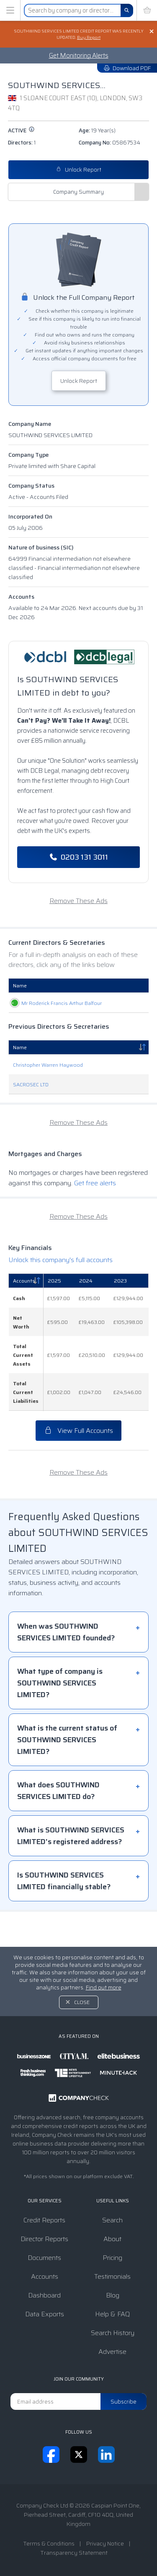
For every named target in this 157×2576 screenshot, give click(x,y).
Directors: (22, 142)
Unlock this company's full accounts (60, 1295)
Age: (97, 130)
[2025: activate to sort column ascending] (59, 1315)
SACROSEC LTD (31, 1120)
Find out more (103, 1987)
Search (112, 2220)
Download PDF (127, 68)
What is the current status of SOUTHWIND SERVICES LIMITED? (67, 1774)
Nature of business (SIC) (41, 547)
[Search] (127, 10)
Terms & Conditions (49, 2543)
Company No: (109, 142)
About (112, 2239)
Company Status (31, 485)
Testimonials (112, 2276)
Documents (44, 2257)
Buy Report (88, 37)
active (21, 130)
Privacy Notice (105, 2543)
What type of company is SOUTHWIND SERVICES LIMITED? (60, 1718)
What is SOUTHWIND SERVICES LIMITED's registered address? (70, 1871)
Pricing (112, 2257)
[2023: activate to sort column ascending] (129, 1315)
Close (82, 2002)
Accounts (21, 596)
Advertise (112, 2351)
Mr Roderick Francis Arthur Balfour (23, 1020)
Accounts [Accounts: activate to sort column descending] (24, 1316)
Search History (112, 2333)
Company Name (29, 423)
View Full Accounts (78, 1465)
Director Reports (44, 2239)
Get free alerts (95, 1218)
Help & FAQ (112, 2314)
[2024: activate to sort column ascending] (92, 1315)
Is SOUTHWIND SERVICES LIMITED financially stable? (64, 1916)
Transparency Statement (74, 2552)
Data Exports (44, 2314)
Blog (112, 2295)
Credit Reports (44, 2220)
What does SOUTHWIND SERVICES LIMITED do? (58, 1825)
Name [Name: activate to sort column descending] (20, 1082)
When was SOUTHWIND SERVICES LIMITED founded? (66, 1667)
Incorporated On (30, 516)
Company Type (28, 454)
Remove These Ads (78, 901)
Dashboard (44, 2295)
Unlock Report (78, 169)
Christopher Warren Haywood (48, 1100)
